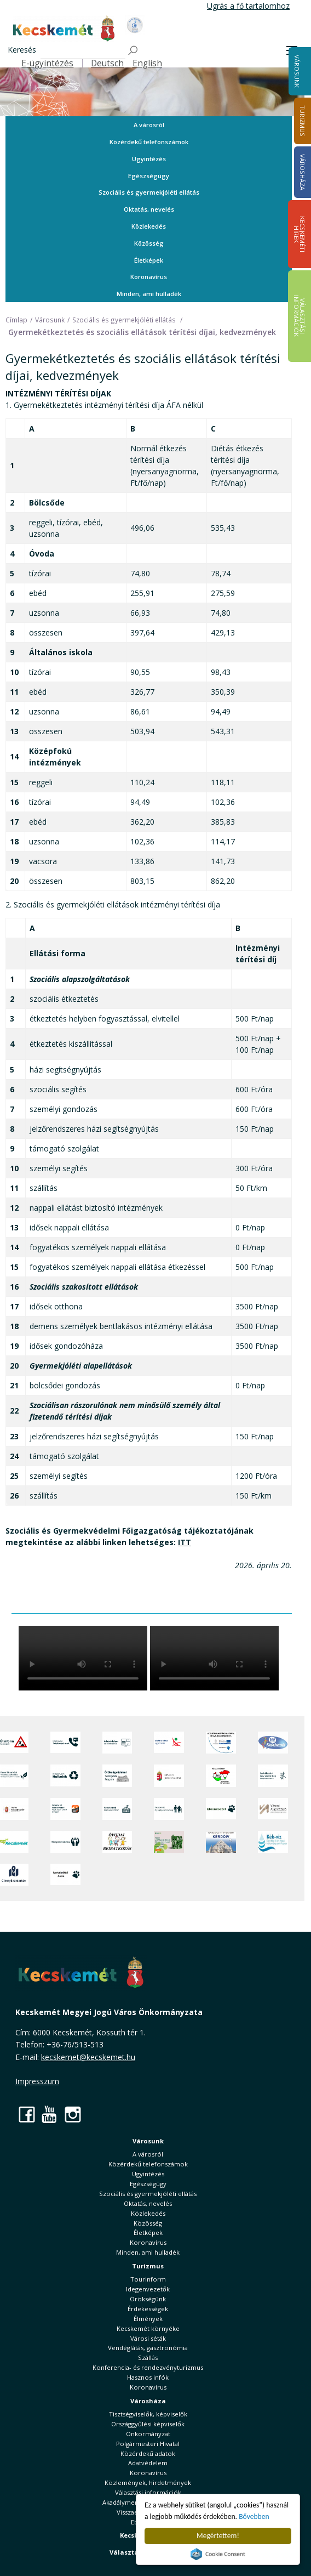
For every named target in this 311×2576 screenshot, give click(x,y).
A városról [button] (149, 125)
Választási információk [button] (148, 2492)
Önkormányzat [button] (148, 2434)
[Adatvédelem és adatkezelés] (117, 1743)
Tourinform (148, 2279)
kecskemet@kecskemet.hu (88, 2057)
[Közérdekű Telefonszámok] (65, 1743)
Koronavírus (148, 277)
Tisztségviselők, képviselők (148, 2414)
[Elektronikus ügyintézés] (169, 1743)
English (147, 63)
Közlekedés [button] (148, 226)
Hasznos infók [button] (148, 2377)
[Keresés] (83, 50)
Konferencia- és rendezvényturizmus (148, 2367)
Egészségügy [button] (148, 176)
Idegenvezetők (148, 2289)
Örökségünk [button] (148, 2299)
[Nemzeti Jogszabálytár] (169, 1775)
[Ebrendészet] (221, 1809)
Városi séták (148, 2338)
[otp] (169, 1842)
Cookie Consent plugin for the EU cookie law (218, 2554)
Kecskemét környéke (148, 2328)
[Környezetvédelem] (65, 1842)
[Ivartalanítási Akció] (65, 1875)
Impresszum (37, 2081)
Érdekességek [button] (148, 2309)
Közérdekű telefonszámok (149, 142)
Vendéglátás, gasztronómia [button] (148, 2348)
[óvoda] (117, 1842)
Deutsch (107, 63)
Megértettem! (218, 2535)
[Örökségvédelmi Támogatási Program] (117, 1775)
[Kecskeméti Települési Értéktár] (117, 1809)
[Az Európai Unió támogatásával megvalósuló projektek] (221, 1743)
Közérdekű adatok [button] (147, 2453)
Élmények (148, 2318)
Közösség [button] (149, 243)
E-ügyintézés (47, 63)
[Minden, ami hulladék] (65, 1775)
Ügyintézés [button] (149, 159)
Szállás (148, 2357)
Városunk (297, 71)
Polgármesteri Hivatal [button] (148, 2443)
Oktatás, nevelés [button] (149, 209)
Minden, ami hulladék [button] (149, 294)
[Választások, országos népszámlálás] (221, 1775)
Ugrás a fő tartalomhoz (248, 6)
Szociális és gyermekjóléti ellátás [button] (149, 192)
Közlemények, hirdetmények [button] (148, 2482)
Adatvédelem (148, 2463)
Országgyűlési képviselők (148, 2424)
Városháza (148, 2401)
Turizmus (148, 2266)
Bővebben (254, 2516)
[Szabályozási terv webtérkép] (273, 1775)
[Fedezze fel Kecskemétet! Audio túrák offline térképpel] (65, 1809)
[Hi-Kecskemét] (273, 1743)
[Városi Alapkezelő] (273, 1809)
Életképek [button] (148, 260)
